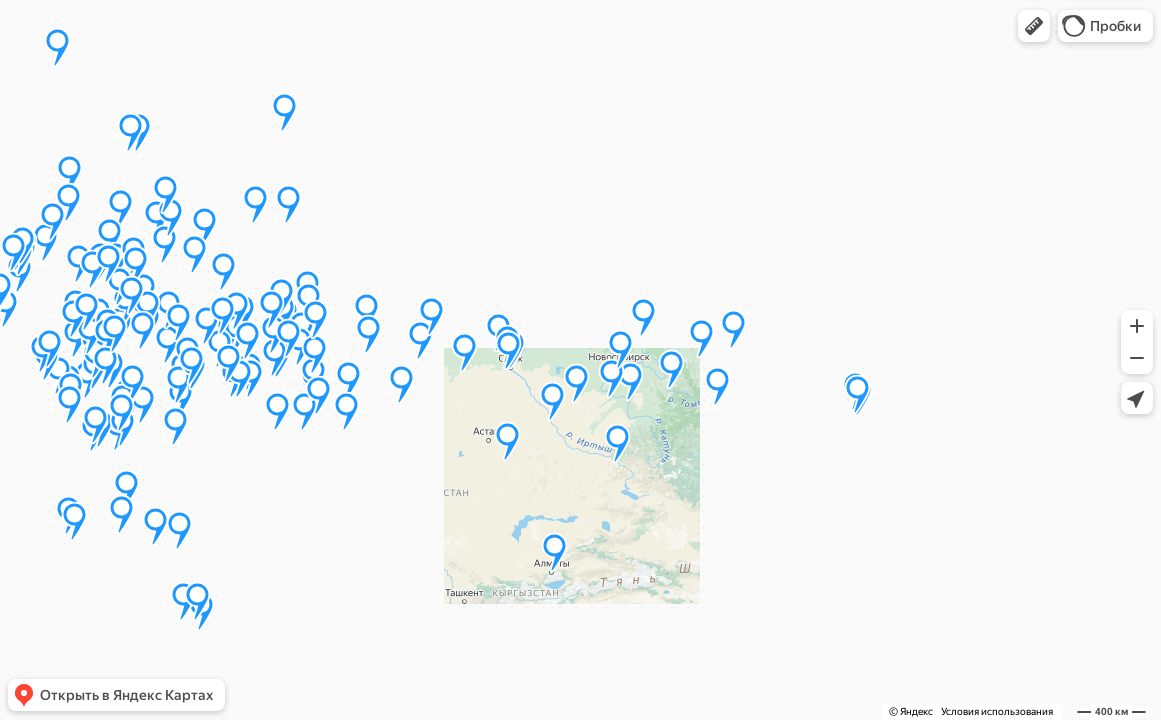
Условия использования (997, 711)
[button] (1034, 26)
